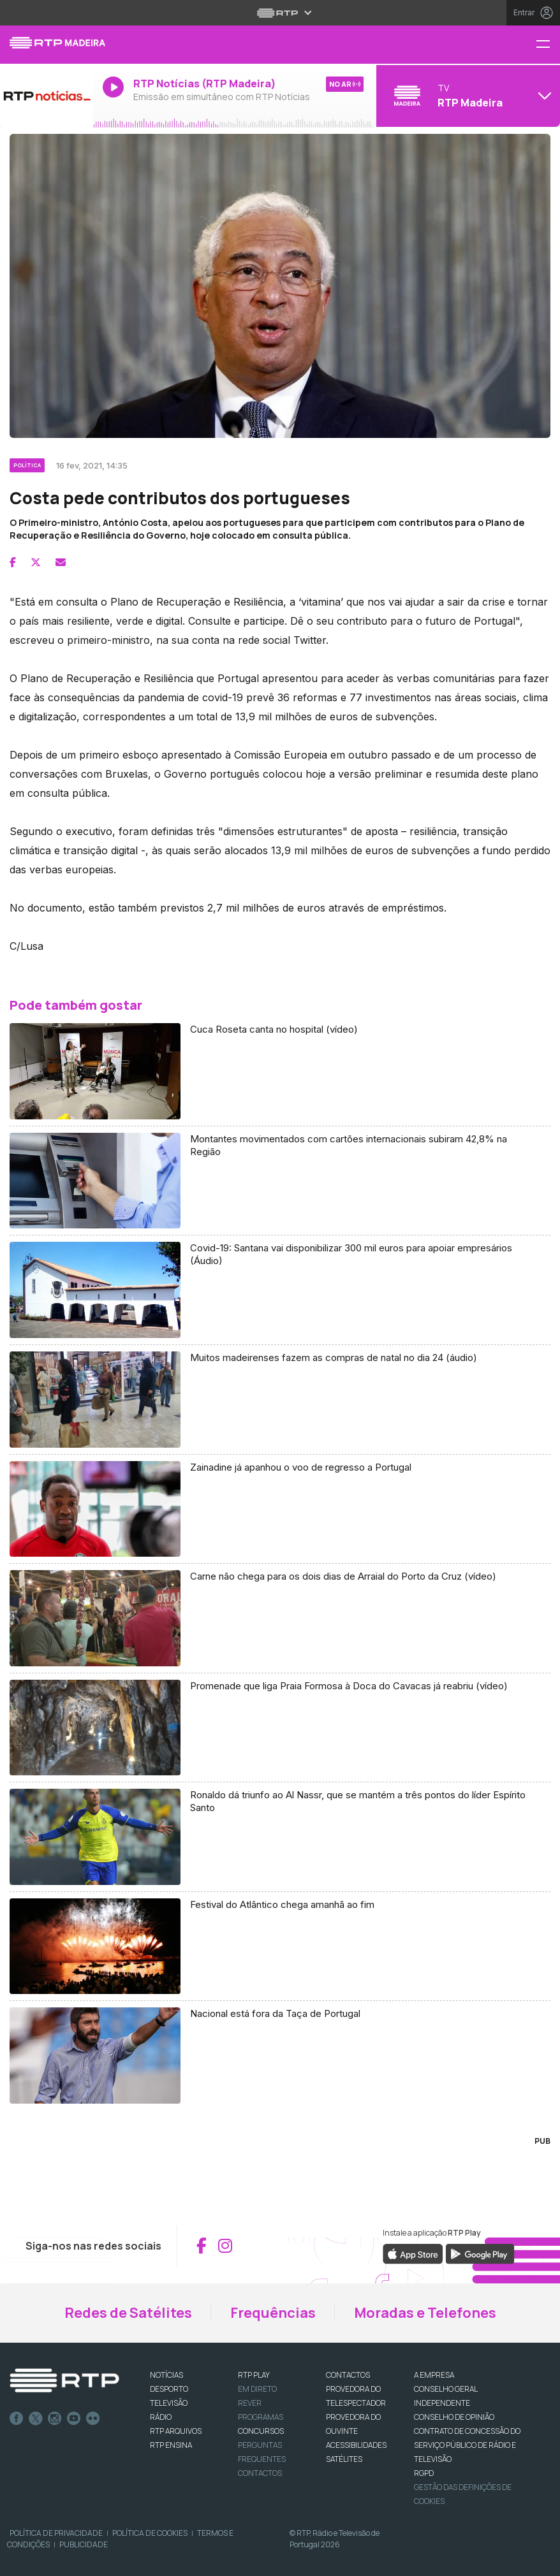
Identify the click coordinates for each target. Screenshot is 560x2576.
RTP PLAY (254, 2374)
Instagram (55, 2419)
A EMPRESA (434, 2374)
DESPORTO (169, 2388)
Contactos (260, 2473)
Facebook (17, 2419)
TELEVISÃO (169, 2403)
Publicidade (83, 2544)
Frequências (273, 2312)
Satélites (344, 2459)
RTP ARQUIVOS (176, 2431)
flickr (93, 2419)
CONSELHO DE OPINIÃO (454, 2417)
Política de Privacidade (56, 2533)
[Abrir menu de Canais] (466, 95)
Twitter (36, 2419)
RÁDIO (161, 2417)
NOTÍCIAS (166, 2374)
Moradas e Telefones (425, 2312)
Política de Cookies (150, 2533)
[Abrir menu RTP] (280, 12)
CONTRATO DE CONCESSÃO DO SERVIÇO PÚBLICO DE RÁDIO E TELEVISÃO (467, 2445)
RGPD (424, 2473)
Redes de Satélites (128, 2312)
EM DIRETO (257, 2388)
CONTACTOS (348, 2374)
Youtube (74, 2419)
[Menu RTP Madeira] (548, 45)
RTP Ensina (171, 2445)
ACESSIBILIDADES (356, 2445)
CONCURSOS (261, 2431)
